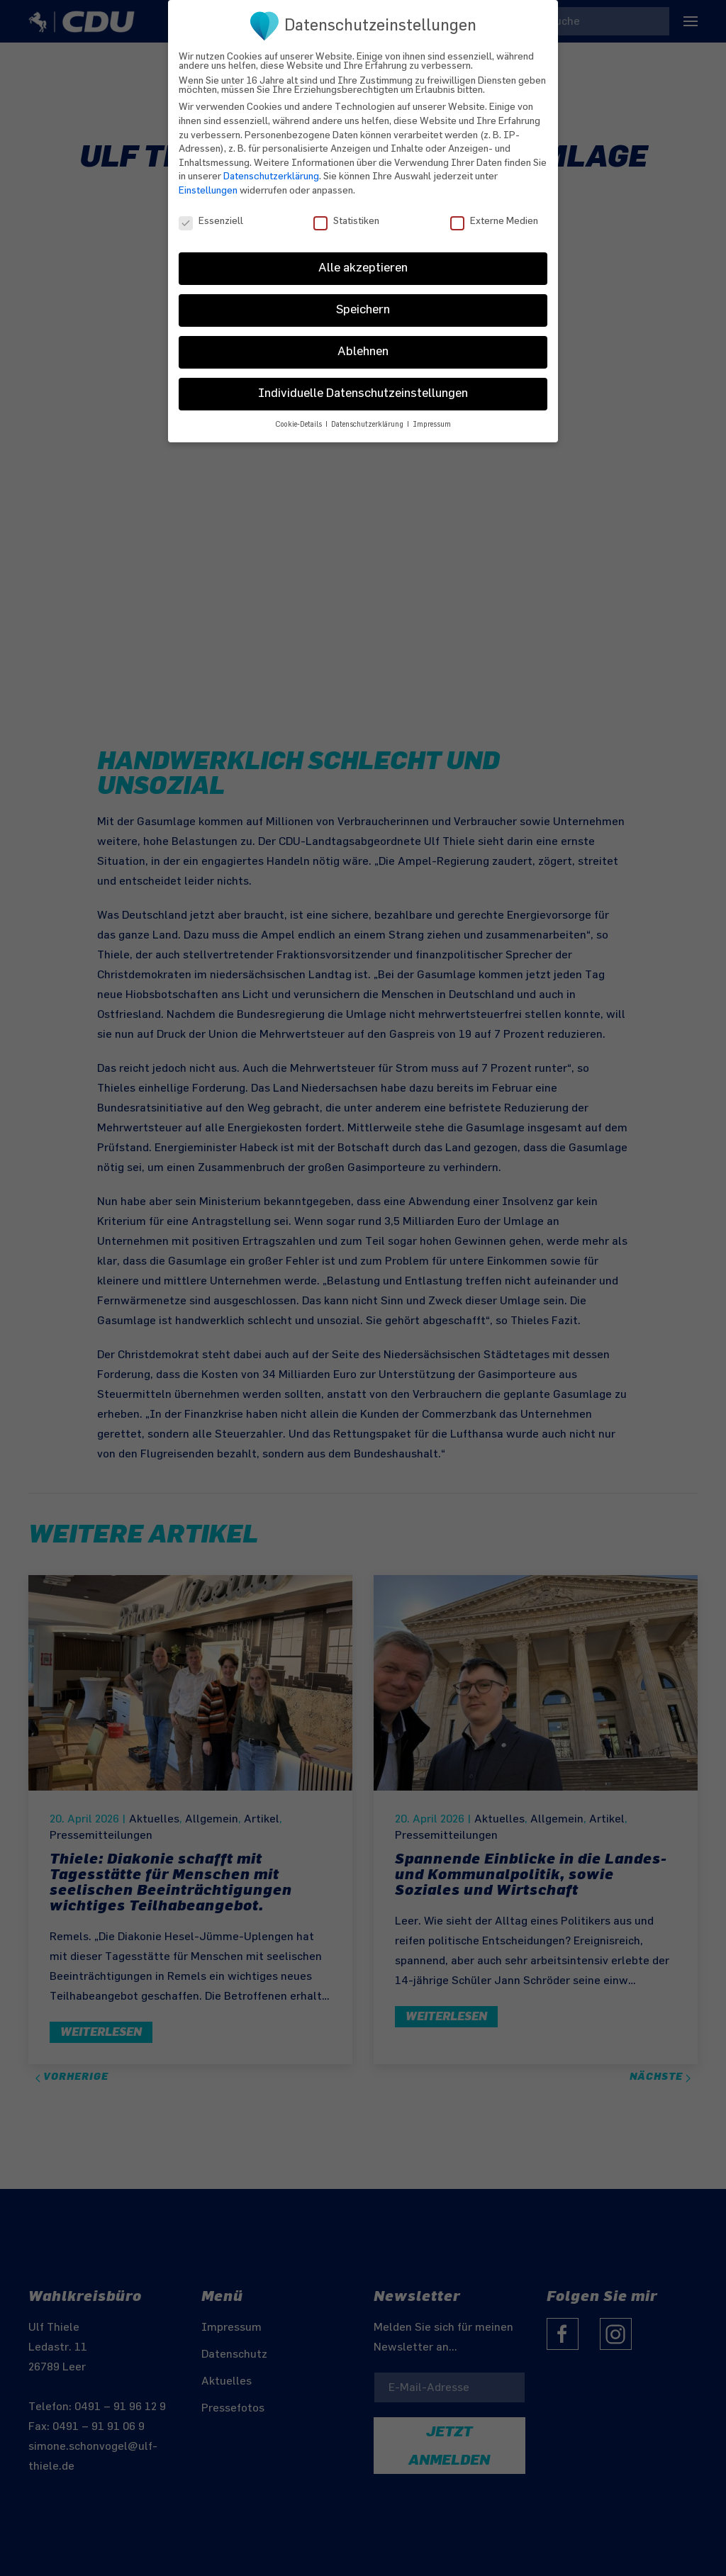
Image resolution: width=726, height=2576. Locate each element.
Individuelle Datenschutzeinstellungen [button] (363, 385)
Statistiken (346, 211)
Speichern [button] (363, 301)
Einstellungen (208, 181)
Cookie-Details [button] (299, 416)
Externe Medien (494, 211)
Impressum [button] (432, 416)
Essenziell (211, 211)
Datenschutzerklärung (271, 167)
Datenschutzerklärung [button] (368, 416)
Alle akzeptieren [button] (363, 259)
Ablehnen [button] (363, 343)
